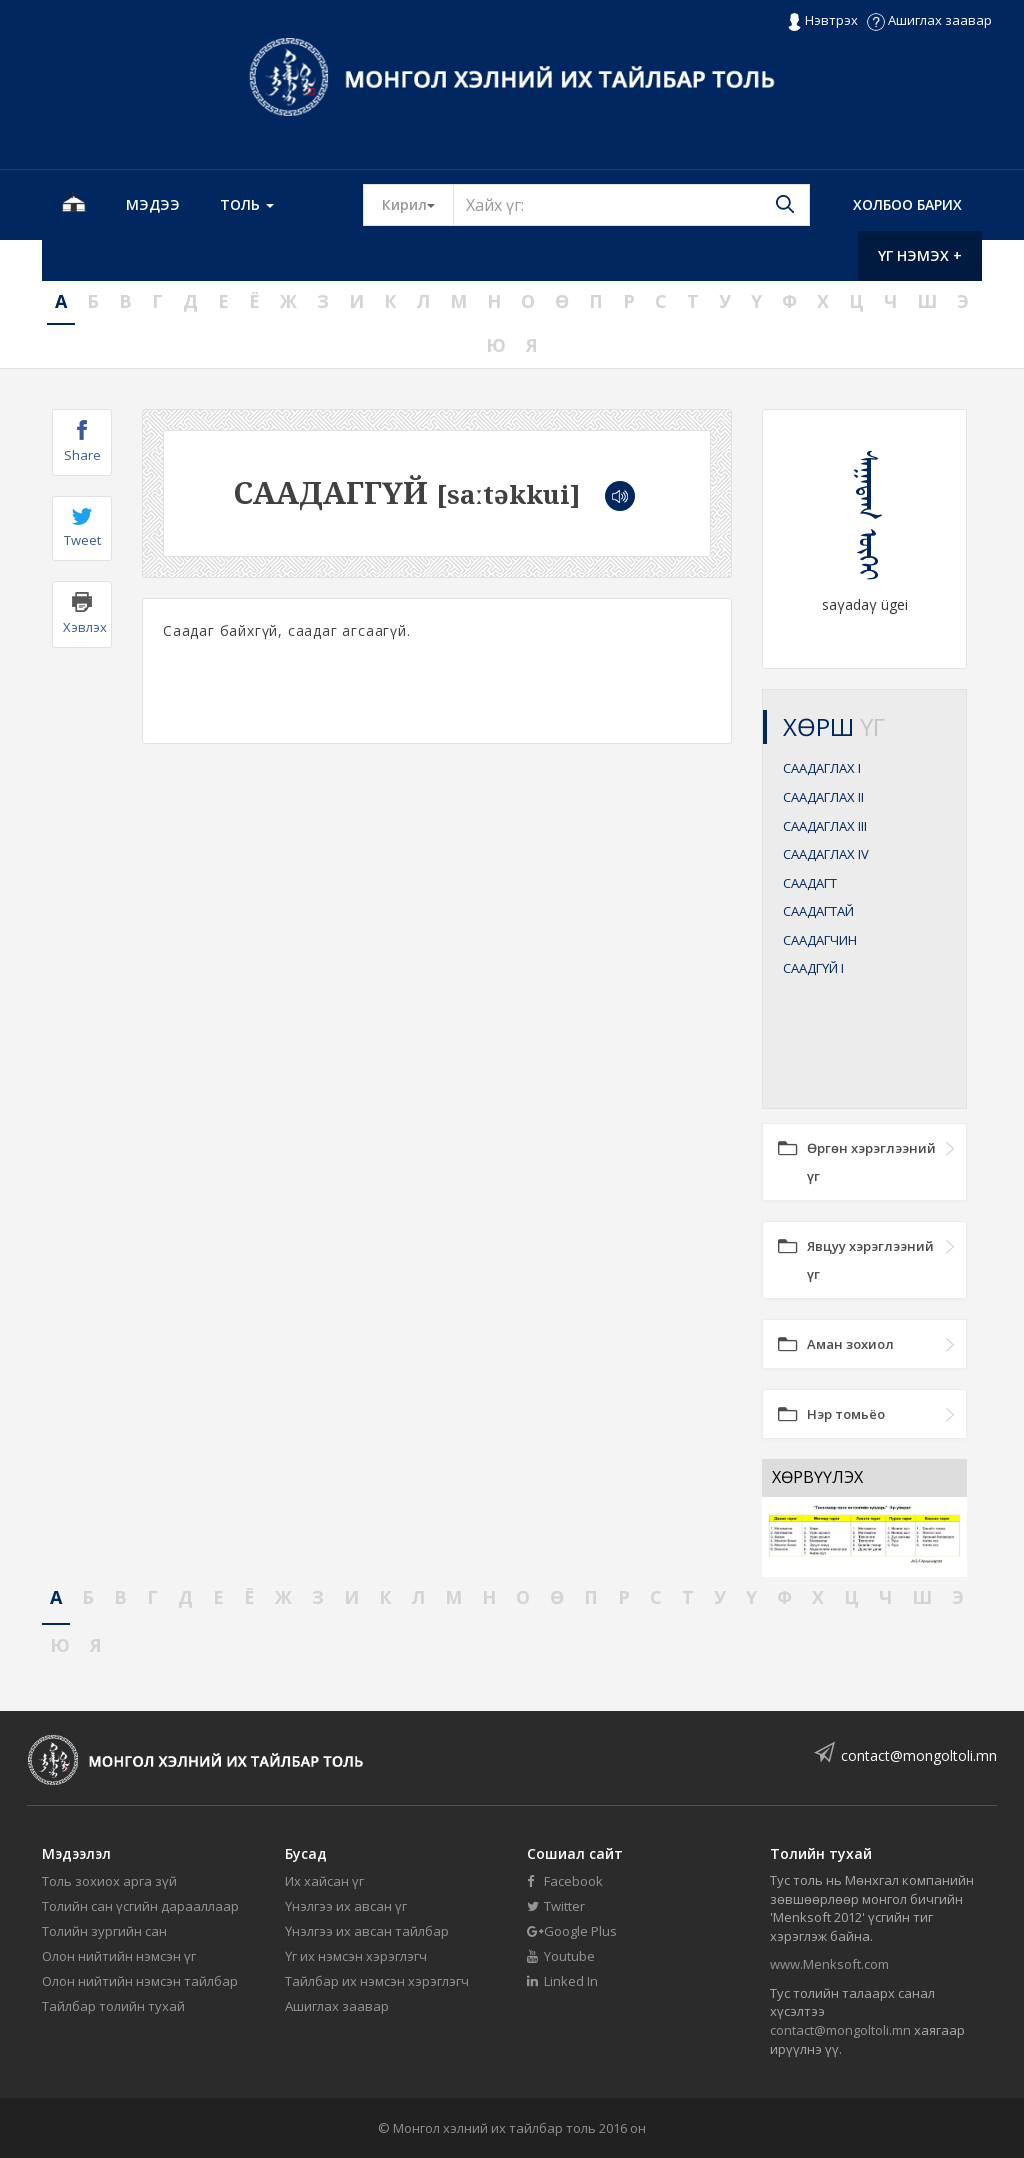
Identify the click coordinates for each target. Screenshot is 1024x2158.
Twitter (556, 1906)
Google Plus (572, 1931)
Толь (247, 204)
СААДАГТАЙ (818, 911)
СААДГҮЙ (813, 968)
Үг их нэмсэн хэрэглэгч (356, 1956)
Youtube (561, 1956)
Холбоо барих (907, 204)
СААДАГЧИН (820, 940)
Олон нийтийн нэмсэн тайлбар (140, 1981)
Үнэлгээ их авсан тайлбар (367, 1931)
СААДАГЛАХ (822, 768)
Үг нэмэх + (920, 255)
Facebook (565, 1881)
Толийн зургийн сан (104, 1931)
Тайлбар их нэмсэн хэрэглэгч (377, 1981)
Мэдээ (153, 204)
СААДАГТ (810, 883)
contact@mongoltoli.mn (919, 1755)
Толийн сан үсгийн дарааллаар (140, 1906)
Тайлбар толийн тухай (113, 2006)
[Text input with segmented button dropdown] (631, 205)
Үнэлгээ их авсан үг (346, 1906)
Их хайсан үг (324, 1881)
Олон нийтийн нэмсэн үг (119, 1956)
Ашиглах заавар (929, 20)
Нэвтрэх (822, 21)
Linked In (562, 1981)
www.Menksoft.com (829, 1964)
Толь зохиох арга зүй (109, 1881)
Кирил (418, 204)
